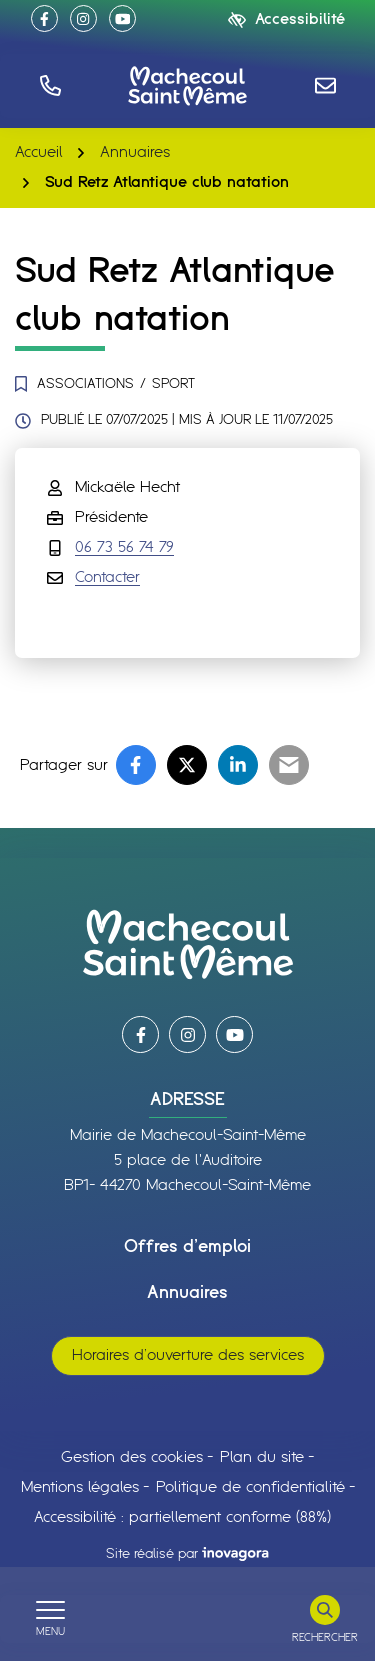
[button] (50, 85)
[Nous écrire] (325, 85)
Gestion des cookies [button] (132, 1457)
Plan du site (262, 1457)
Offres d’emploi (187, 1247)
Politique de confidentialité (250, 1487)
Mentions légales (80, 1487)
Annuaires (187, 1293)
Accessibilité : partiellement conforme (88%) (182, 1517)
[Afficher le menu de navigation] (50, 1619)
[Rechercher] (325, 1619)
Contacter (107, 577)
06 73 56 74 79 (124, 547)
